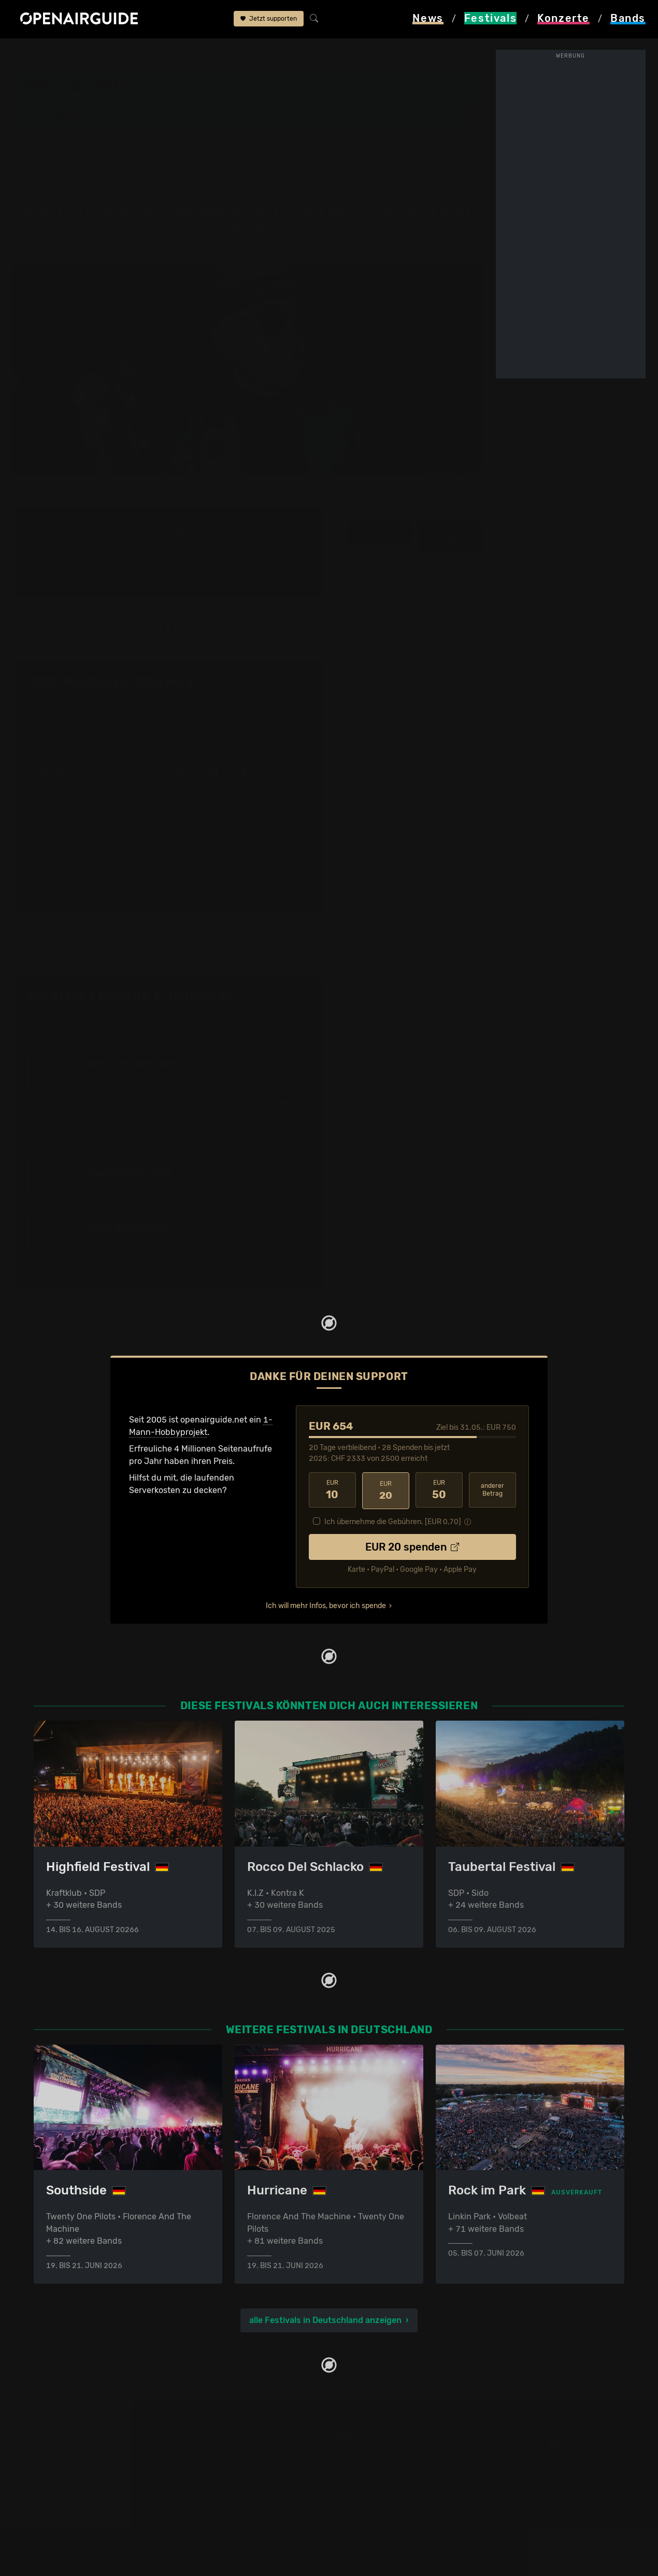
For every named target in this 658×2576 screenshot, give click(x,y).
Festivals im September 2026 (90, 2507)
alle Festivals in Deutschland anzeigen (325, 2287)
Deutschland (130, 53)
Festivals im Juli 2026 (76, 2495)
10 (332, 1458)
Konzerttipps (209, 2420)
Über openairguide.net (379, 2420)
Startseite (31, 53)
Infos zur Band (379, 500)
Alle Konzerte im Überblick (235, 2520)
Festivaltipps (58, 2420)
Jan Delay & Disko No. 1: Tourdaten (130, 964)
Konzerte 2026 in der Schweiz (242, 2507)
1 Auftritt (47, 547)
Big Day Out (186, 53)
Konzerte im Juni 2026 (228, 2482)
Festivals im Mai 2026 (76, 2470)
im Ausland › (264, 1070)
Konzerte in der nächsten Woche (247, 2457)
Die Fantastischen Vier (77, 752)
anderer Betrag (492, 1457)
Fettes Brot (55, 766)
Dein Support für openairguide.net (402, 2433)
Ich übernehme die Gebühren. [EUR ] (392, 1488)
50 (439, 1458)
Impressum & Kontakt (376, 2470)
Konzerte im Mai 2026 (226, 2470)
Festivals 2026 (62, 2457)
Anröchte (354, 92)
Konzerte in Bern (216, 2445)
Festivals (78, 53)
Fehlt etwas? (291, 965)
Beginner (52, 739)
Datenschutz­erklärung (378, 2457)
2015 (180, 500)
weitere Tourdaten (451, 505)
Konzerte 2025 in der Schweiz (242, 2495)
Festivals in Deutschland (81, 2445)
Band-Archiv (240, 53)
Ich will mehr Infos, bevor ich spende (326, 1572)
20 (386, 1458)
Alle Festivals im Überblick (84, 2520)
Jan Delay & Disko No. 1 (315, 53)
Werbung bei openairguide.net (394, 2445)
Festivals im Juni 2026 (78, 2482)
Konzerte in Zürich (220, 2433)
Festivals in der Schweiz (80, 2433)
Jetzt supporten (268, 19)
